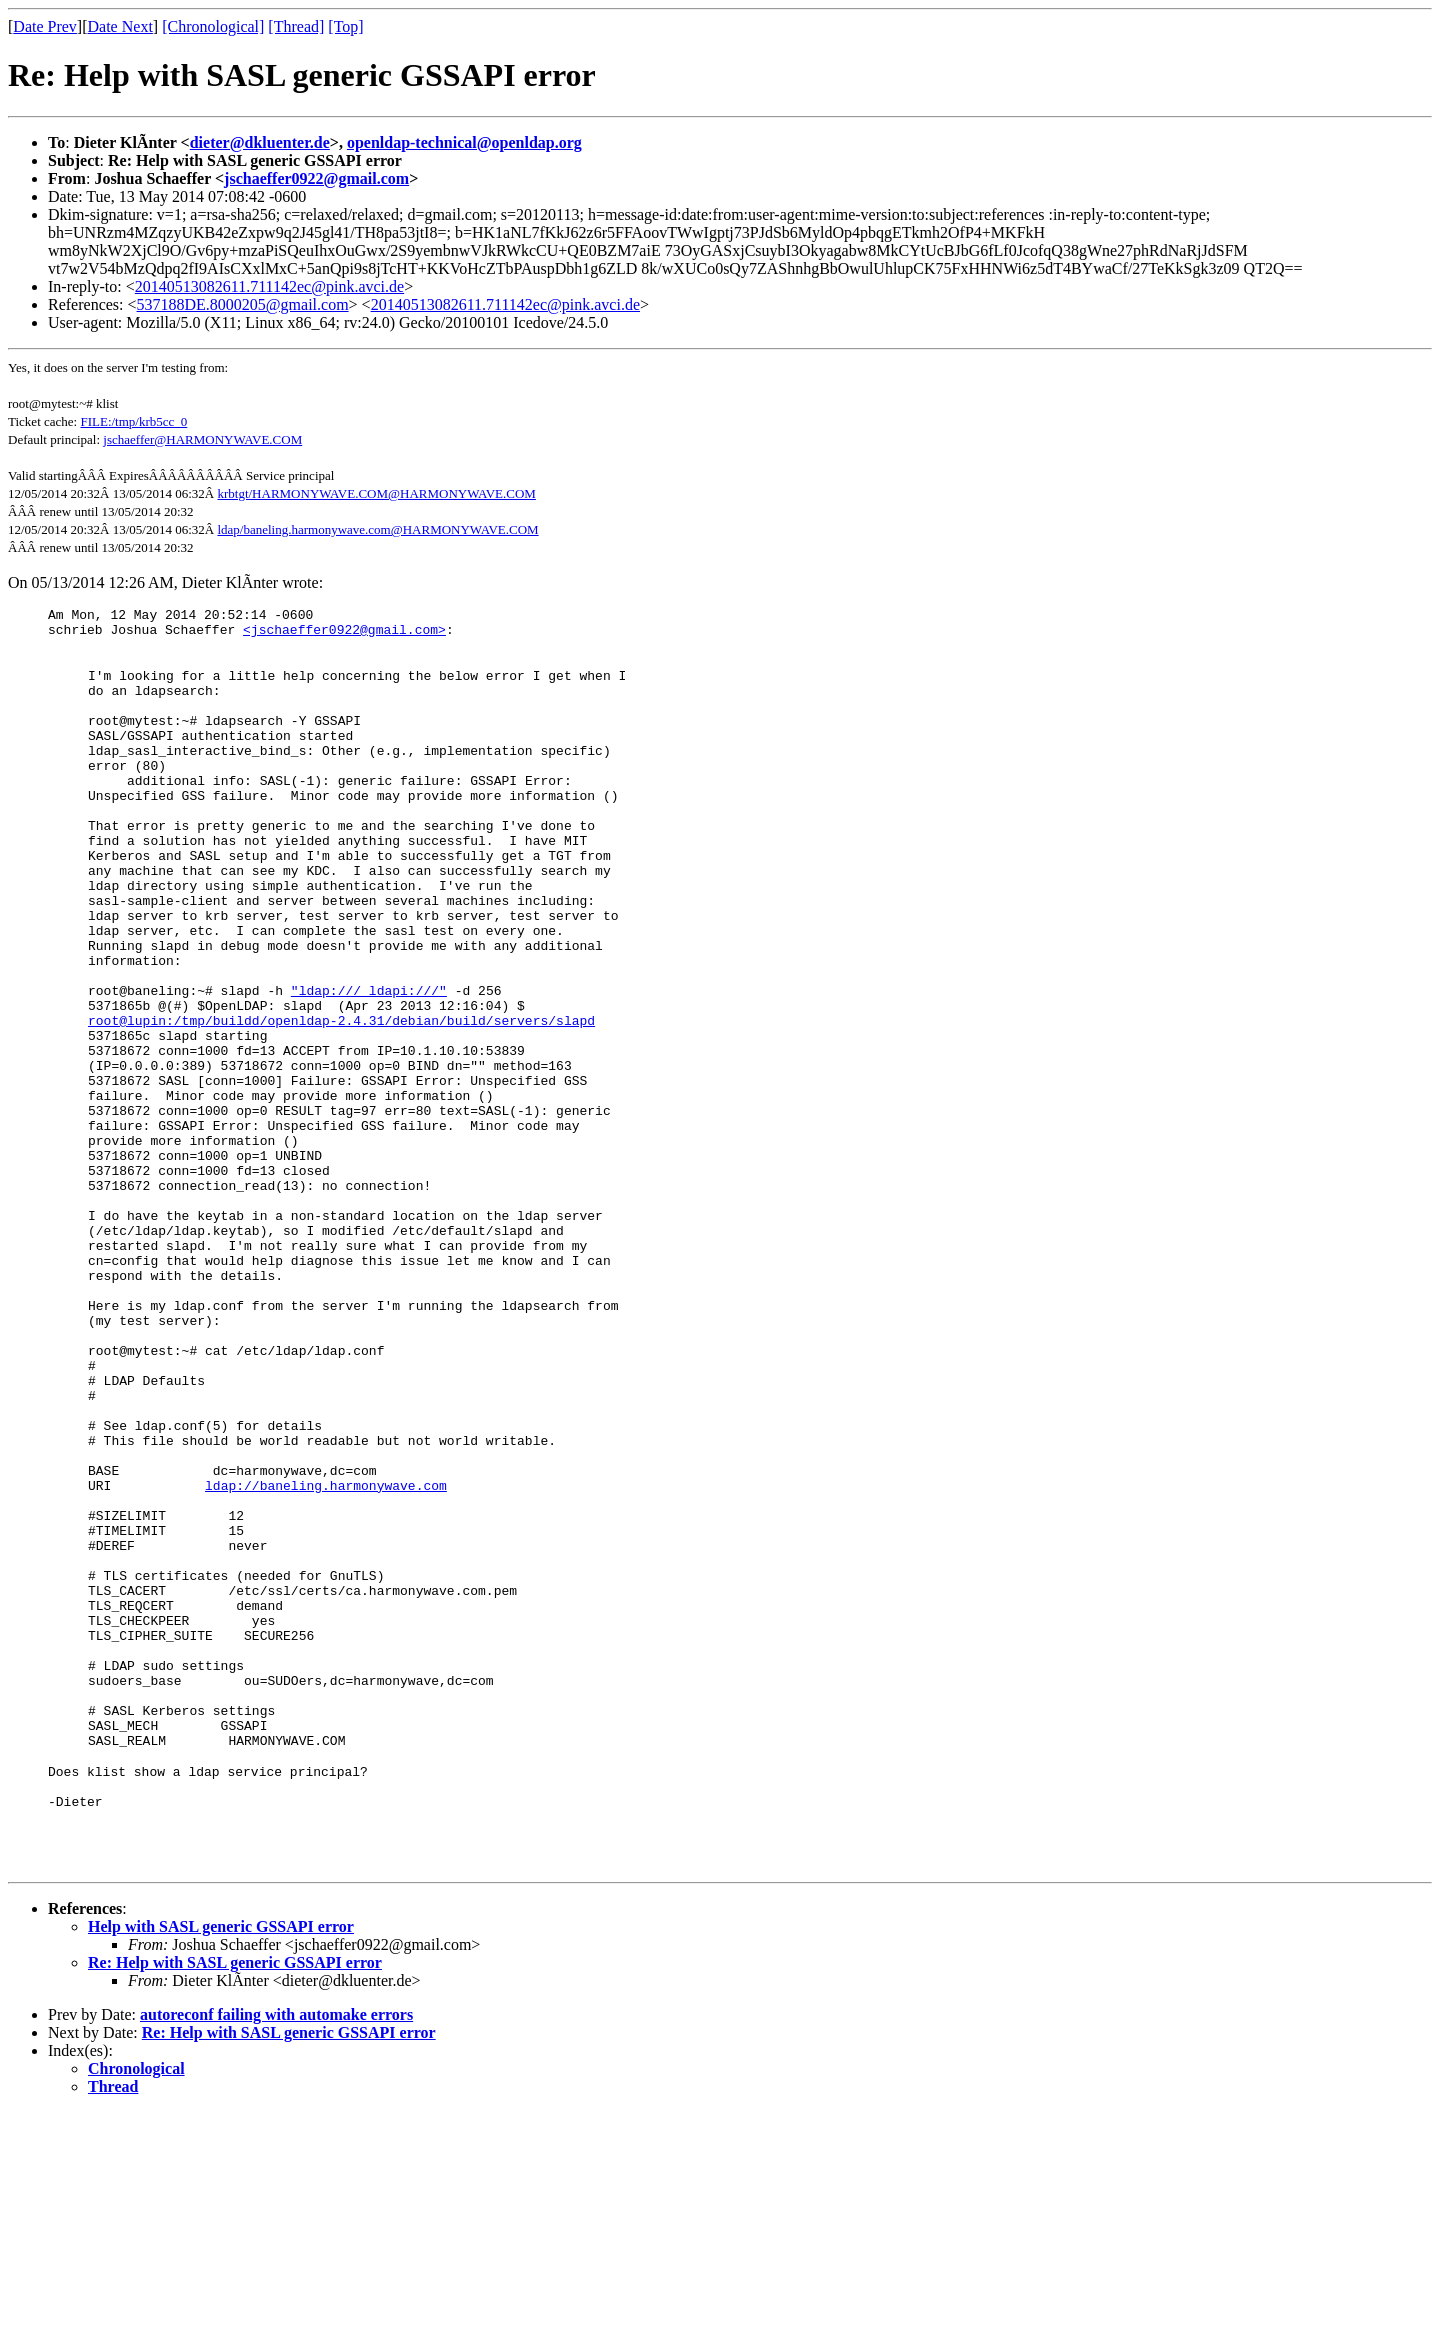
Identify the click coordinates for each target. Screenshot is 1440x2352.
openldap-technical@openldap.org (464, 142)
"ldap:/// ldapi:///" (369, 1065)
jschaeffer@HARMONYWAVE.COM (202, 439)
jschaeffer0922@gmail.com (316, 178)
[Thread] (296, 26)
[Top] (345, 26)
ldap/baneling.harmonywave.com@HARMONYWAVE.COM (377, 529)
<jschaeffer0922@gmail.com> (344, 635)
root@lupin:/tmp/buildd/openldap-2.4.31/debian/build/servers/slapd (341, 1101)
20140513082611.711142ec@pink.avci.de (269, 286)
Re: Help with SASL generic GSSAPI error (235, 2202)
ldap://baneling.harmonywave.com (326, 1659)
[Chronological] (213, 26)
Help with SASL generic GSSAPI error (221, 2166)
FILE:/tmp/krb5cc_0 (133, 421)
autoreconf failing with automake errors (276, 2254)
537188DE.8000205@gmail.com (243, 304)
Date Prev (45, 26)
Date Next (120, 26)
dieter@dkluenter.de (260, 142)
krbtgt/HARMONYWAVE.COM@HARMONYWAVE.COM (376, 493)
